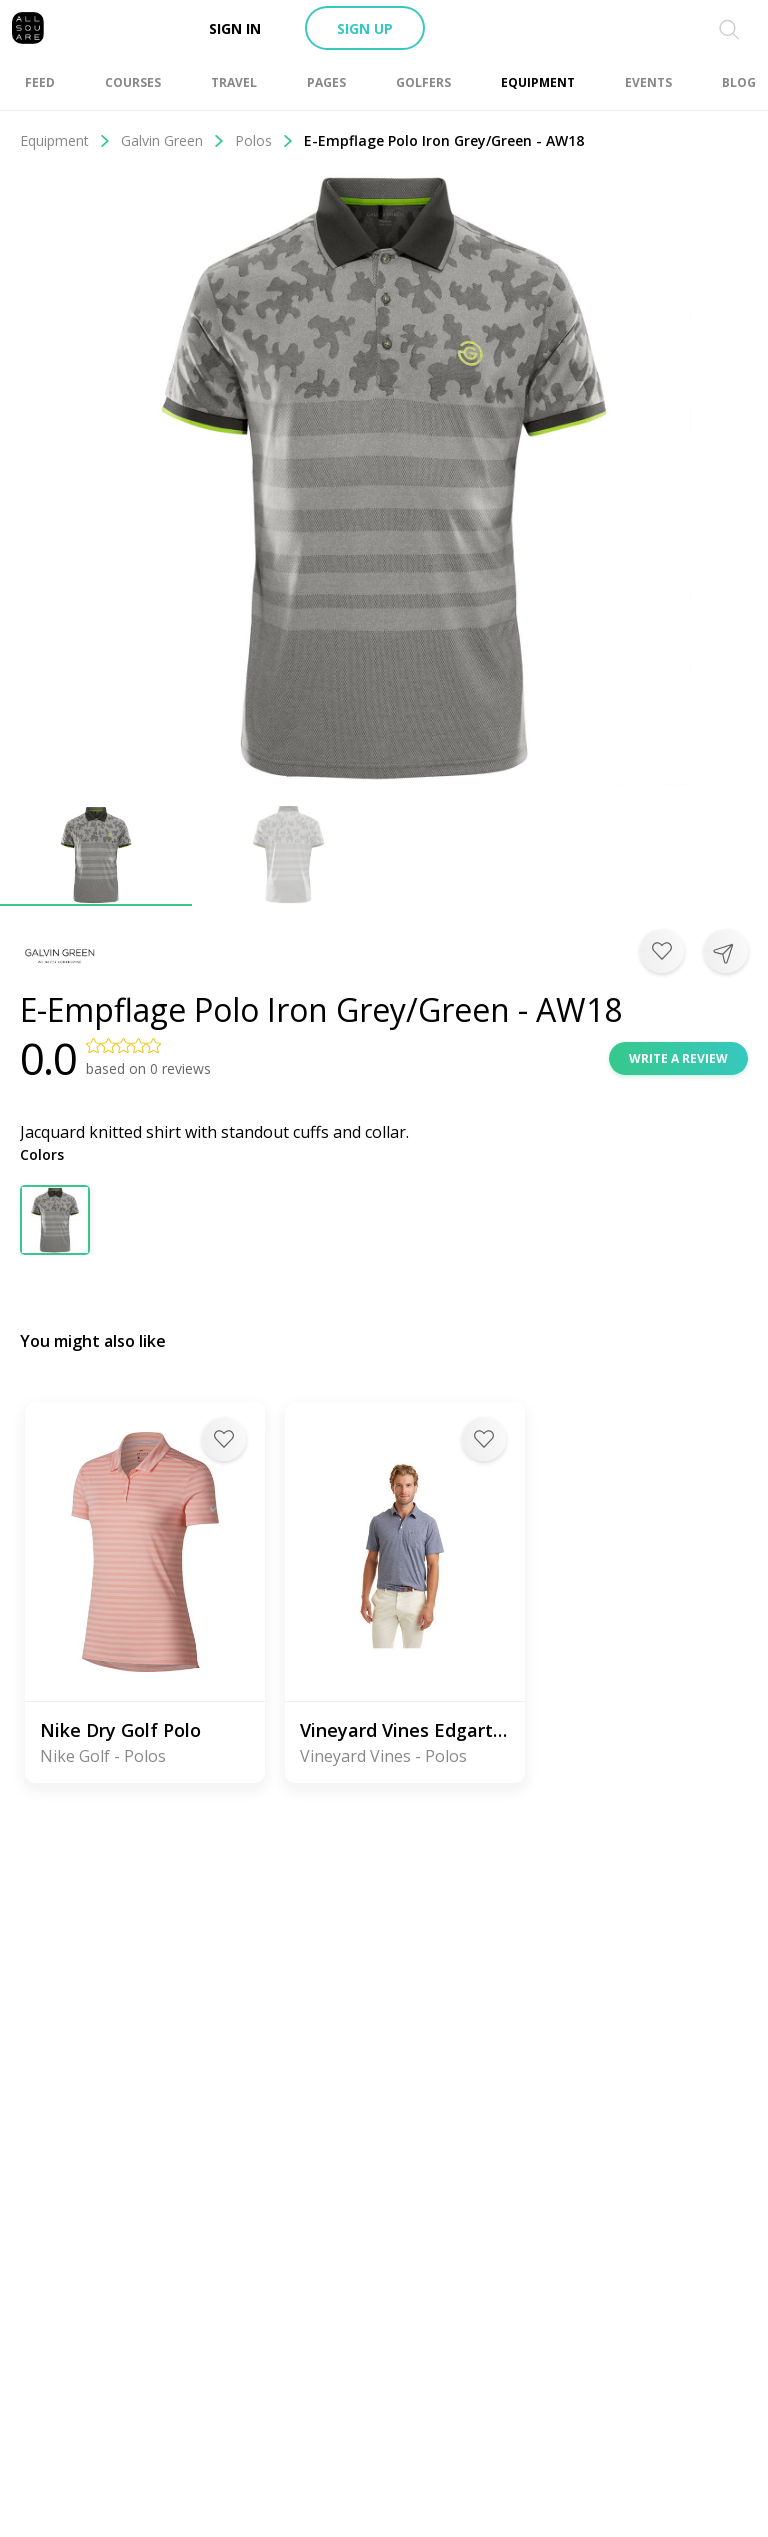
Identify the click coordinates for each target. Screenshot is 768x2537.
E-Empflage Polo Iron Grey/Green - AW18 (444, 140)
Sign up (365, 28)
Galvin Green (173, 140)
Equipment (65, 140)
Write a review (678, 1058)
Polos (264, 140)
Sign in (235, 28)
